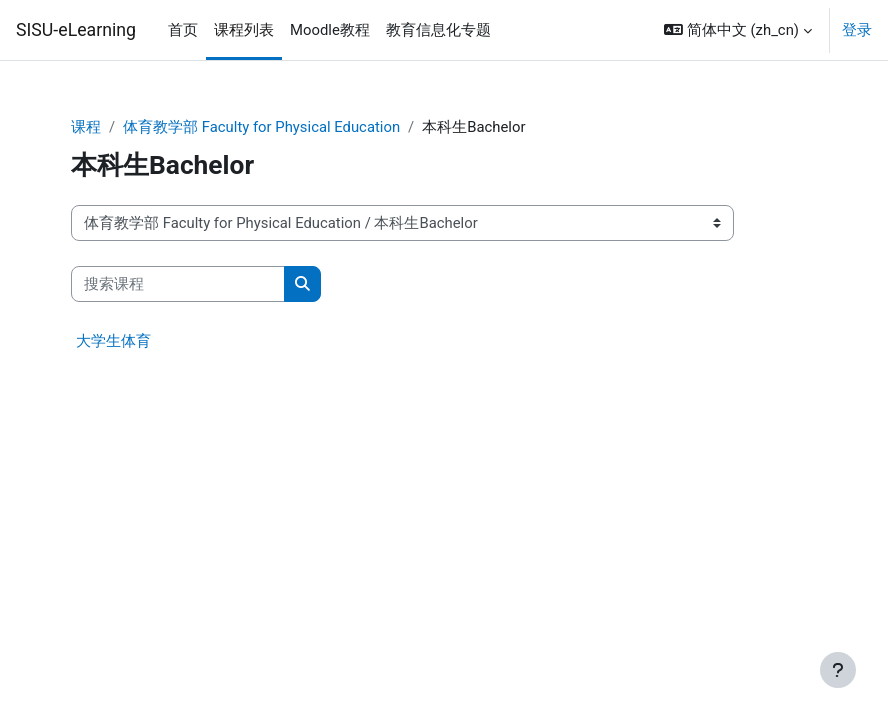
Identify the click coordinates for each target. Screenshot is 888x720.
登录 (857, 30)
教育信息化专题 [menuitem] (438, 30)
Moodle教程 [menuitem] (330, 30)
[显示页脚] (838, 670)
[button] (738, 30)
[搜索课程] (178, 284)
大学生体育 (113, 341)
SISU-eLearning (76, 30)
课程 (86, 127)
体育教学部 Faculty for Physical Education (261, 127)
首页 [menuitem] (183, 30)
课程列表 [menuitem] (244, 30)
